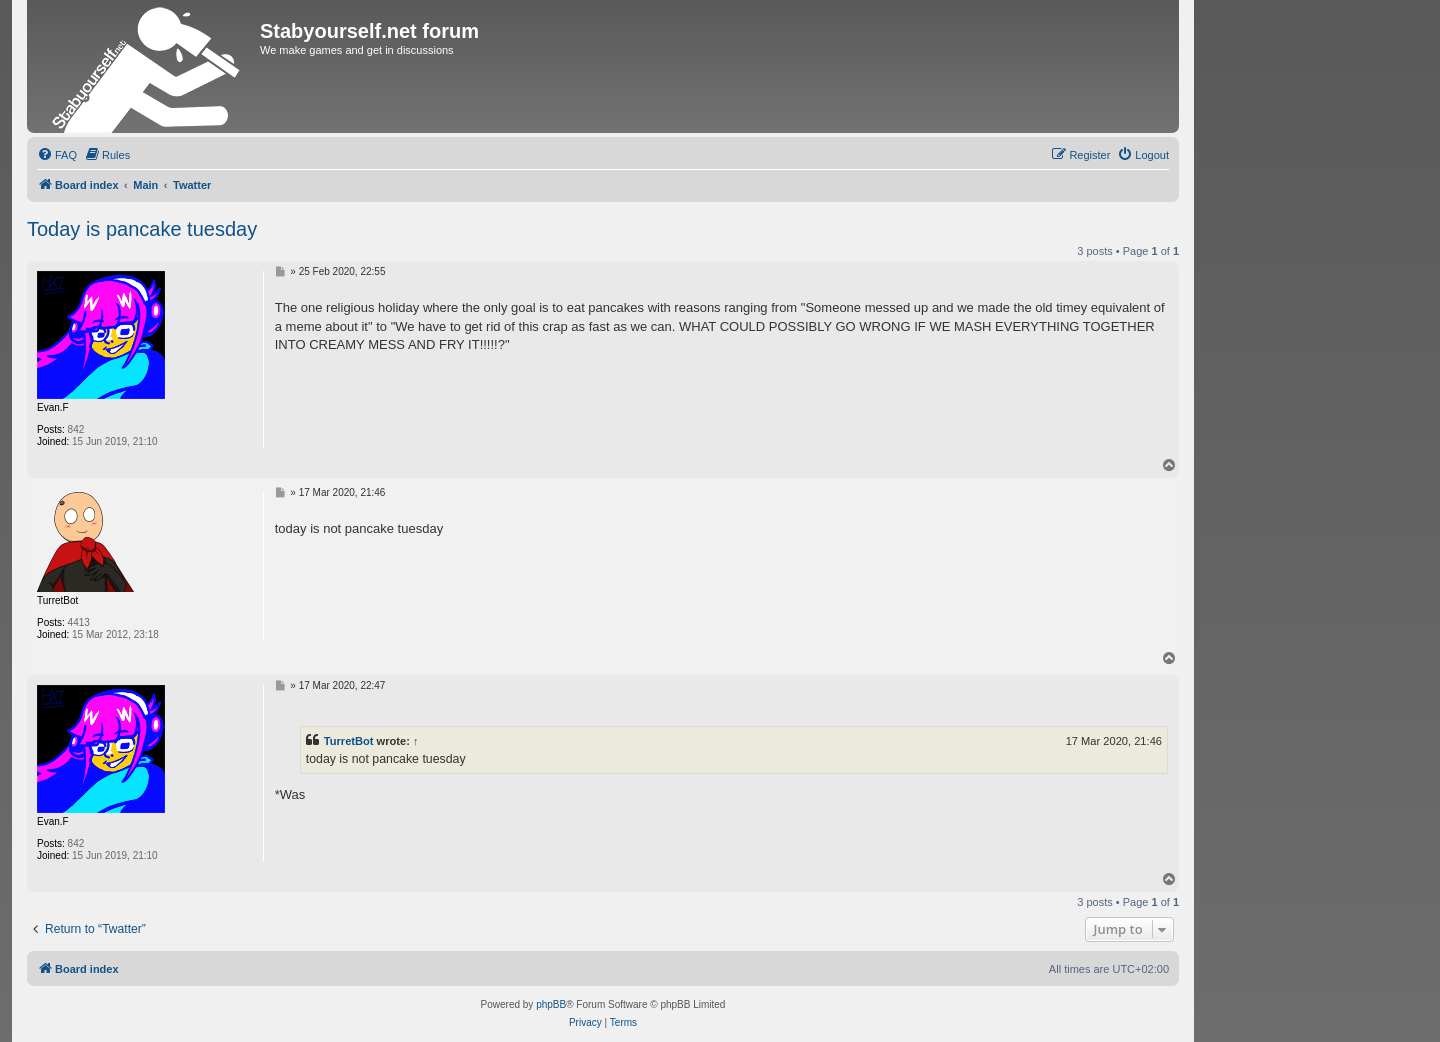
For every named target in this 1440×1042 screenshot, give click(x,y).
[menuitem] (57, 155)
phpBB (551, 1004)
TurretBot (349, 741)
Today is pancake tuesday (142, 229)
